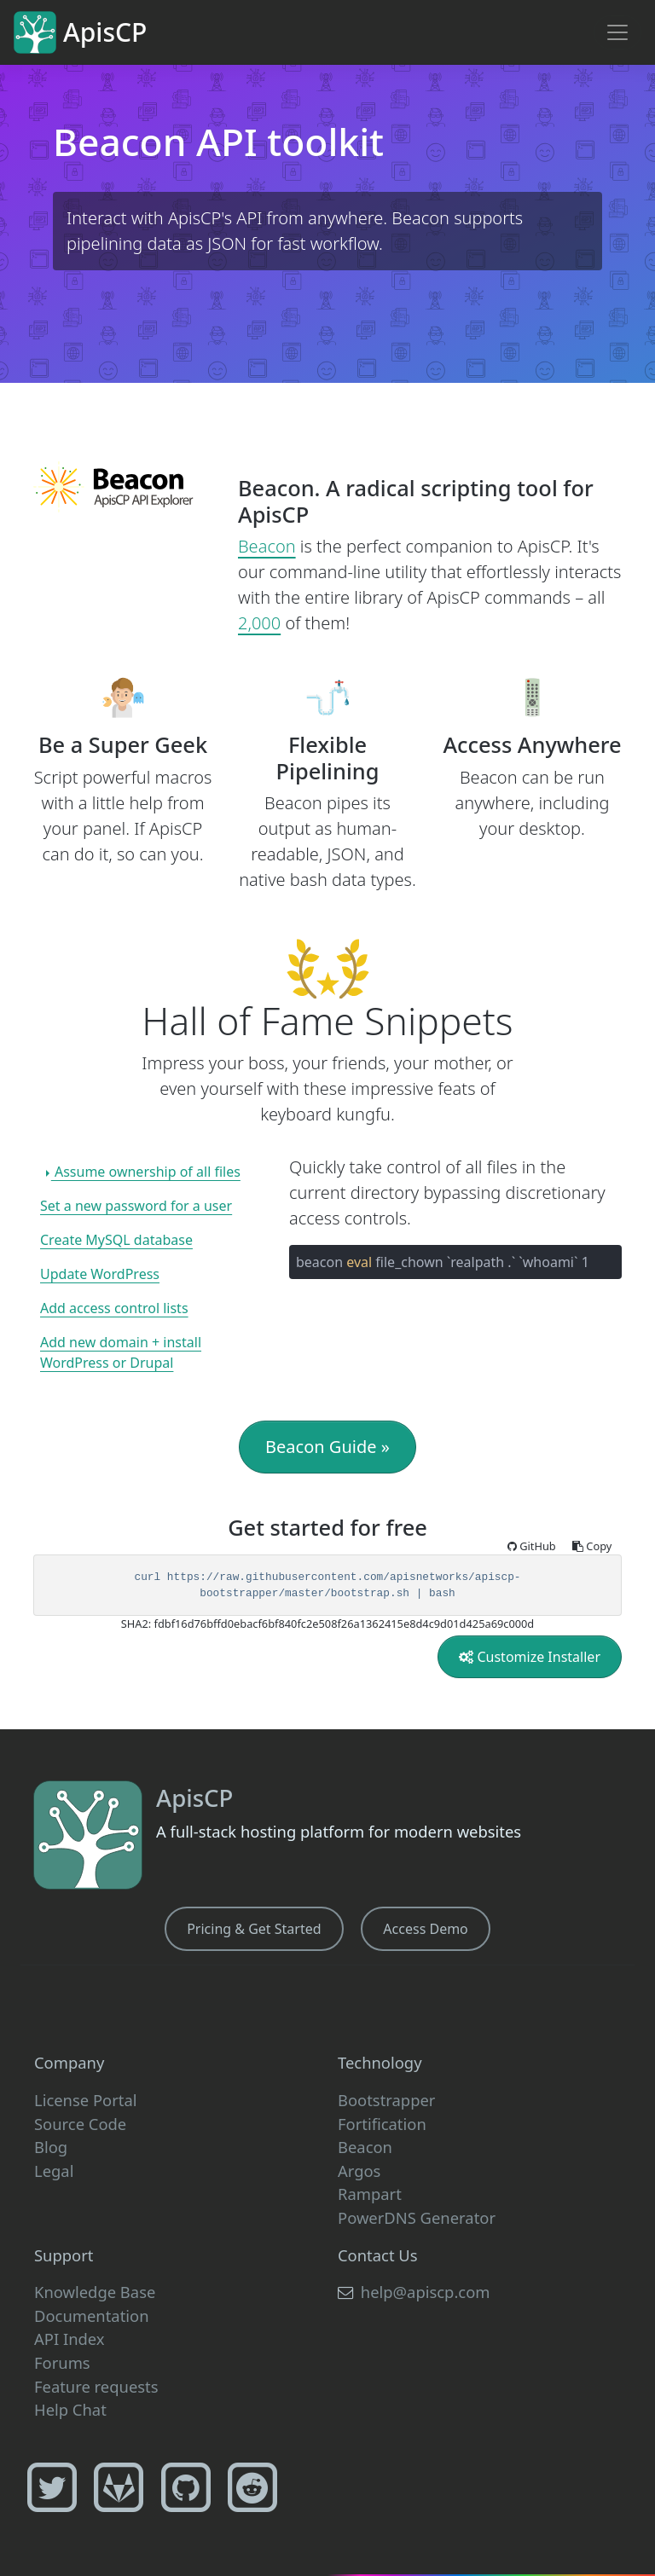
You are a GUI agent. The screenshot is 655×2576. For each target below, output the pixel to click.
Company (69, 2062)
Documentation (91, 2315)
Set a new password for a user (136, 1205)
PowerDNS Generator (417, 2217)
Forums (62, 2362)
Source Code (80, 2123)
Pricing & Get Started (254, 1928)
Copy (592, 1546)
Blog (50, 2146)
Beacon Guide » (327, 1446)
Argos (359, 2170)
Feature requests (96, 2386)
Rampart (370, 2193)
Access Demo (425, 1928)
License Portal (85, 2099)
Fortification (382, 2123)
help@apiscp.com (414, 2291)
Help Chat (70, 2409)
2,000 (259, 622)
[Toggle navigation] (617, 32)
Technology (380, 2062)
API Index (69, 2338)
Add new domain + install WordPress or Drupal (120, 1352)
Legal (53, 2170)
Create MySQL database (116, 1239)
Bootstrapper (386, 2099)
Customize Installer (529, 1656)
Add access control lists (114, 1308)
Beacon (267, 546)
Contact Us (378, 2255)
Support (63, 2255)
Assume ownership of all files (146, 1171)
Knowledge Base (94, 2291)
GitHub (533, 1546)
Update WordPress (99, 1274)
